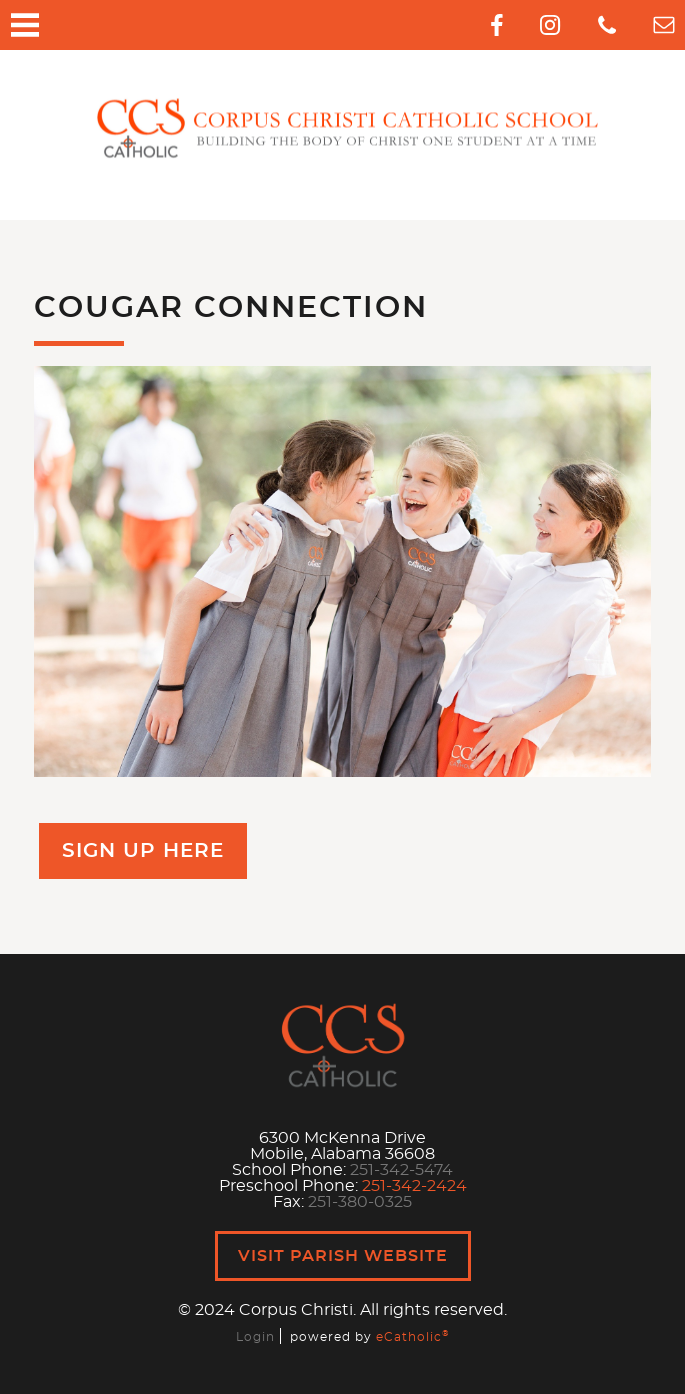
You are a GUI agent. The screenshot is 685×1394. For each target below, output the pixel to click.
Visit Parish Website (343, 1256)
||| (25, 25)
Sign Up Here (143, 851)
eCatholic (412, 1337)
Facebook (497, 25)
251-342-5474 (401, 1170)
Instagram (550, 25)
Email (664, 25)
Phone (607, 25)
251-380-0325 (360, 1202)
